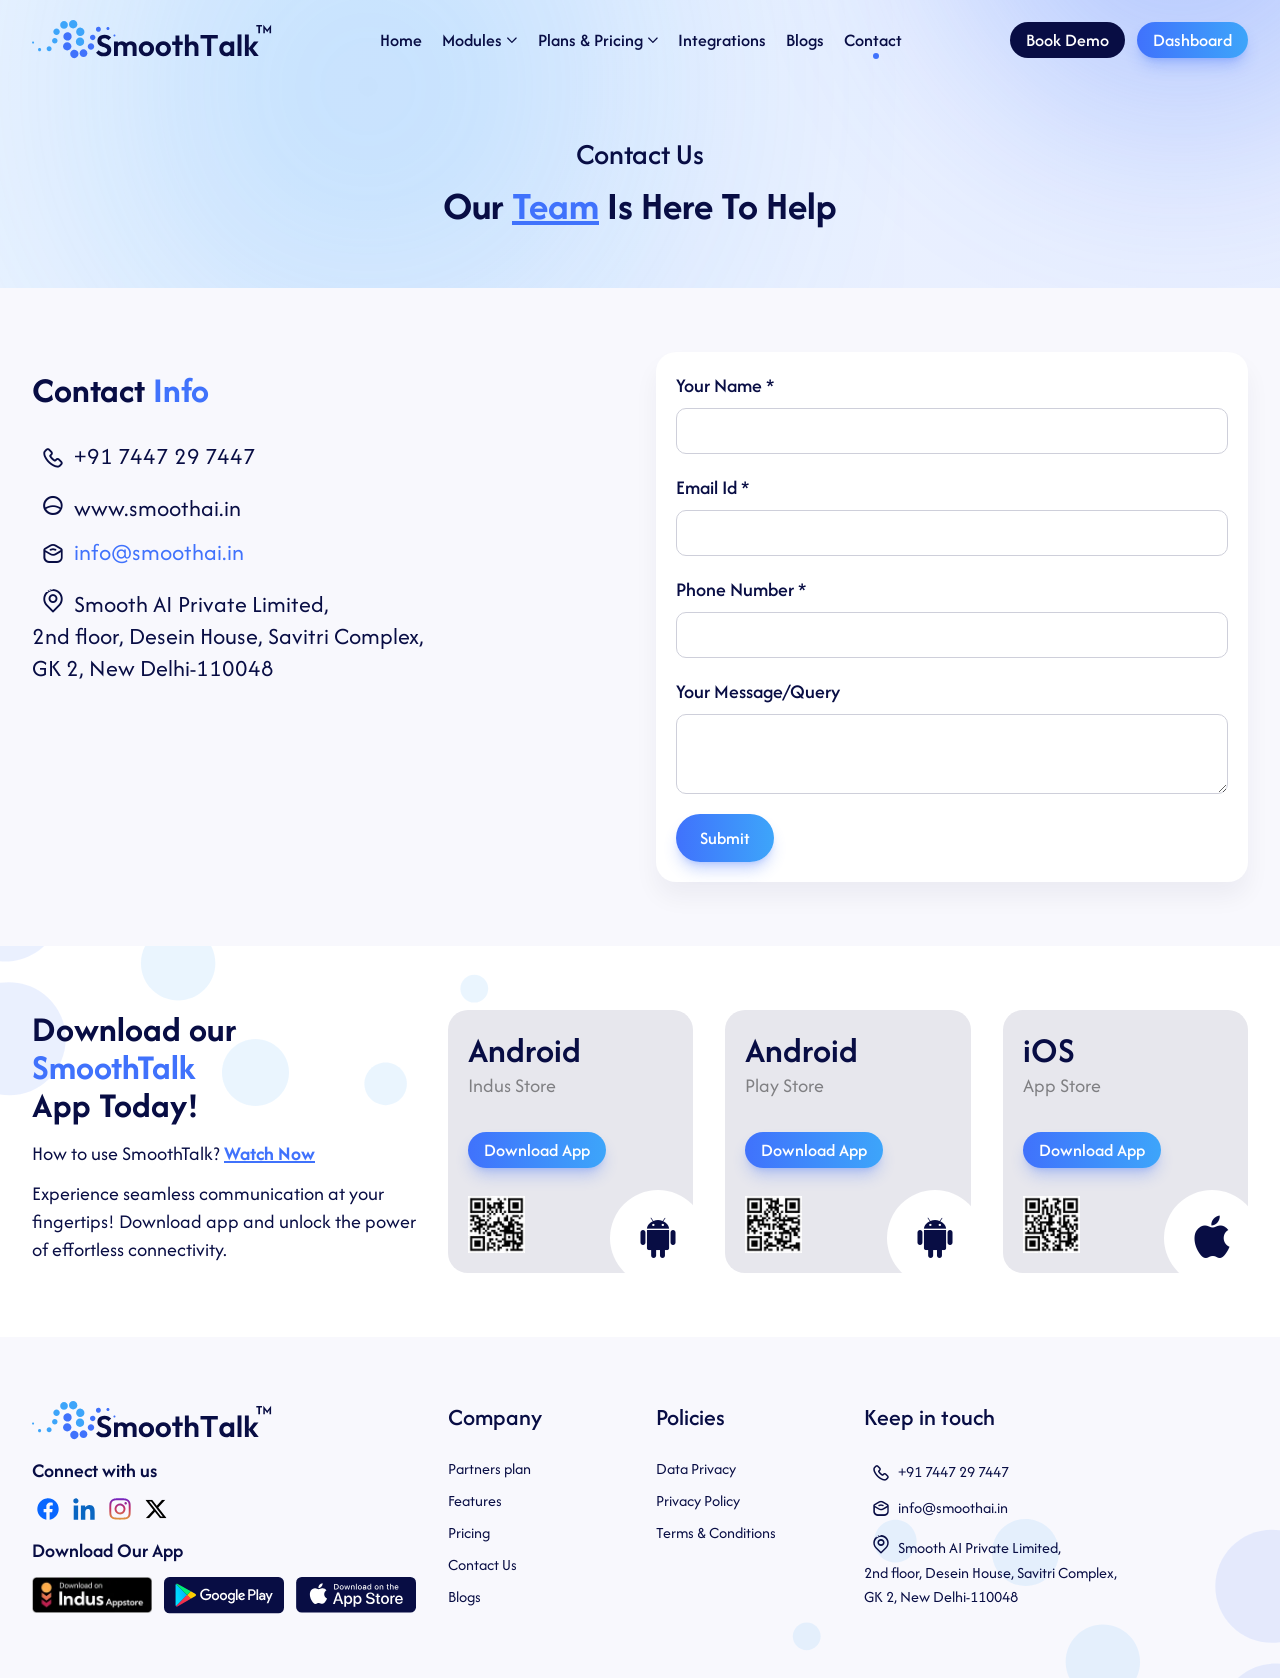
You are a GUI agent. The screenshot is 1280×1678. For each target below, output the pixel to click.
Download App (537, 1150)
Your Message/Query (758, 691)
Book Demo (1067, 40)
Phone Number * (741, 589)
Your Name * (725, 385)
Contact (873, 40)
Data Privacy (696, 1468)
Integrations (722, 40)
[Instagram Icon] (120, 1509)
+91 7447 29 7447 (165, 456)
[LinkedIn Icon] (84, 1509)
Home (401, 40)
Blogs (805, 40)
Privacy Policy (698, 1500)
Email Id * (712, 487)
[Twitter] (156, 1509)
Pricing (469, 1532)
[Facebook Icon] (48, 1509)
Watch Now (269, 1153)
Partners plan (489, 1468)
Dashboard (1192, 40)
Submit (725, 838)
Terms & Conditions (716, 1532)
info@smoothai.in (159, 552)
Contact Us (482, 1564)
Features (475, 1500)
